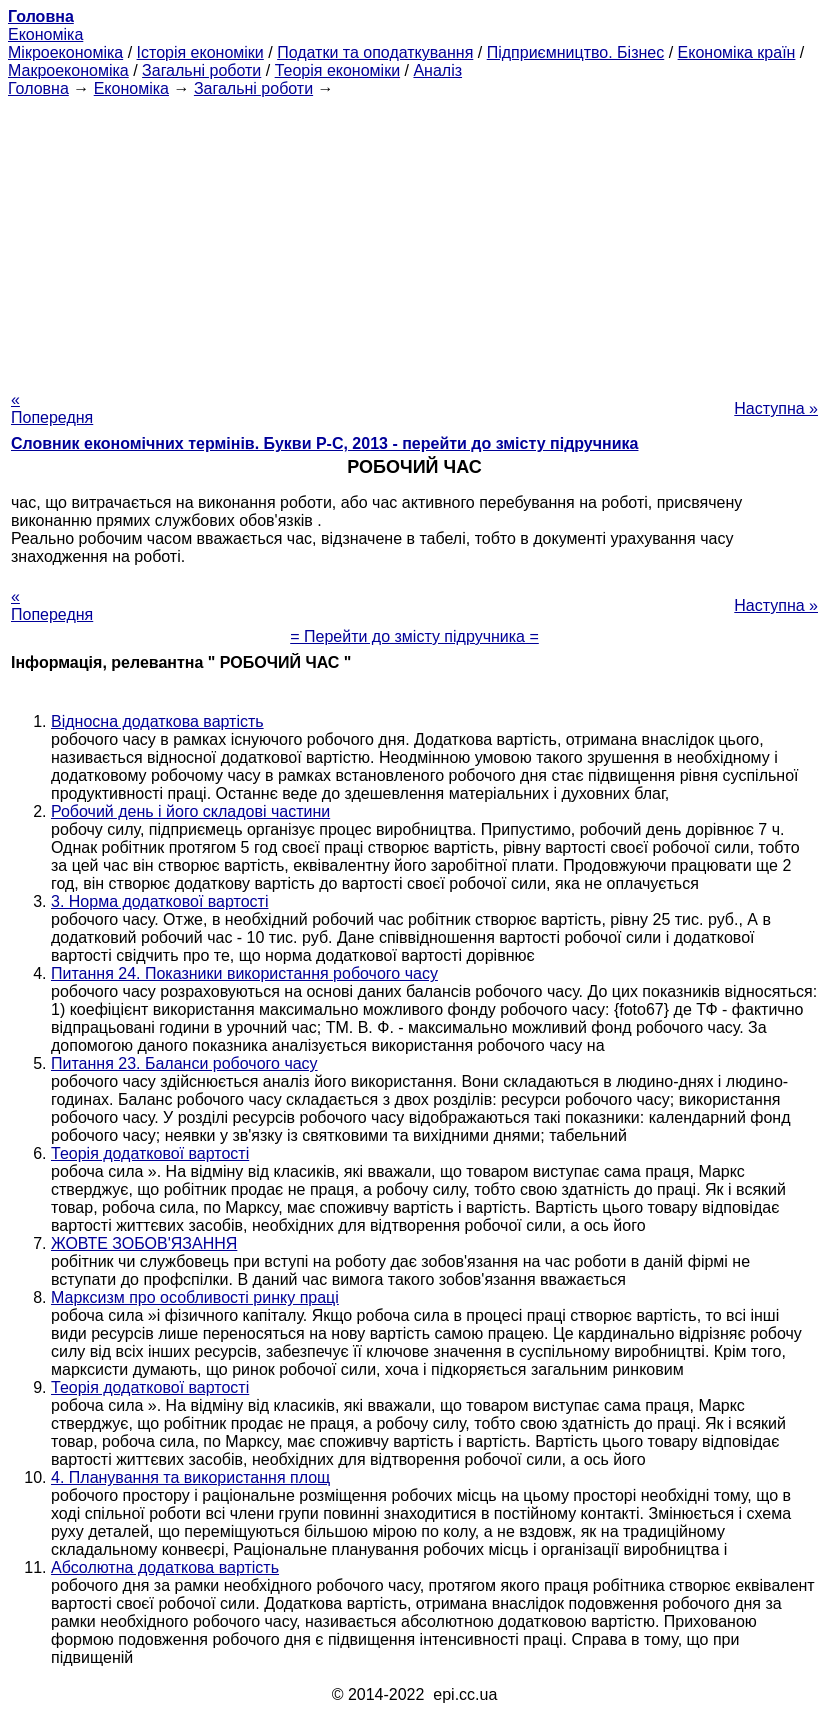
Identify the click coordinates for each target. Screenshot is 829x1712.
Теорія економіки (337, 70)
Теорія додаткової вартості (150, 1153)
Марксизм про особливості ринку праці (195, 1297)
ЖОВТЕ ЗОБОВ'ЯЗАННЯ (144, 1243)
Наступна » (776, 408)
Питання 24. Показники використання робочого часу (244, 973)
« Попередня (52, 408)
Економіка (45, 34)
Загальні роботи (201, 70)
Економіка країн (737, 52)
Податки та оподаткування (375, 52)
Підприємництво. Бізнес (576, 52)
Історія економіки (200, 52)
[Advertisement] (414, 238)
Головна (38, 88)
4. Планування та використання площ (190, 1477)
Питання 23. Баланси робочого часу (184, 1063)
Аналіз (437, 70)
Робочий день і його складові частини (190, 811)
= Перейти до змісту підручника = (414, 636)
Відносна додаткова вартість (157, 721)
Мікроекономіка (65, 52)
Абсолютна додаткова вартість (165, 1567)
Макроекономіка (68, 70)
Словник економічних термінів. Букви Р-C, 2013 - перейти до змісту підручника (324, 443)
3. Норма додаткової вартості (159, 901)
